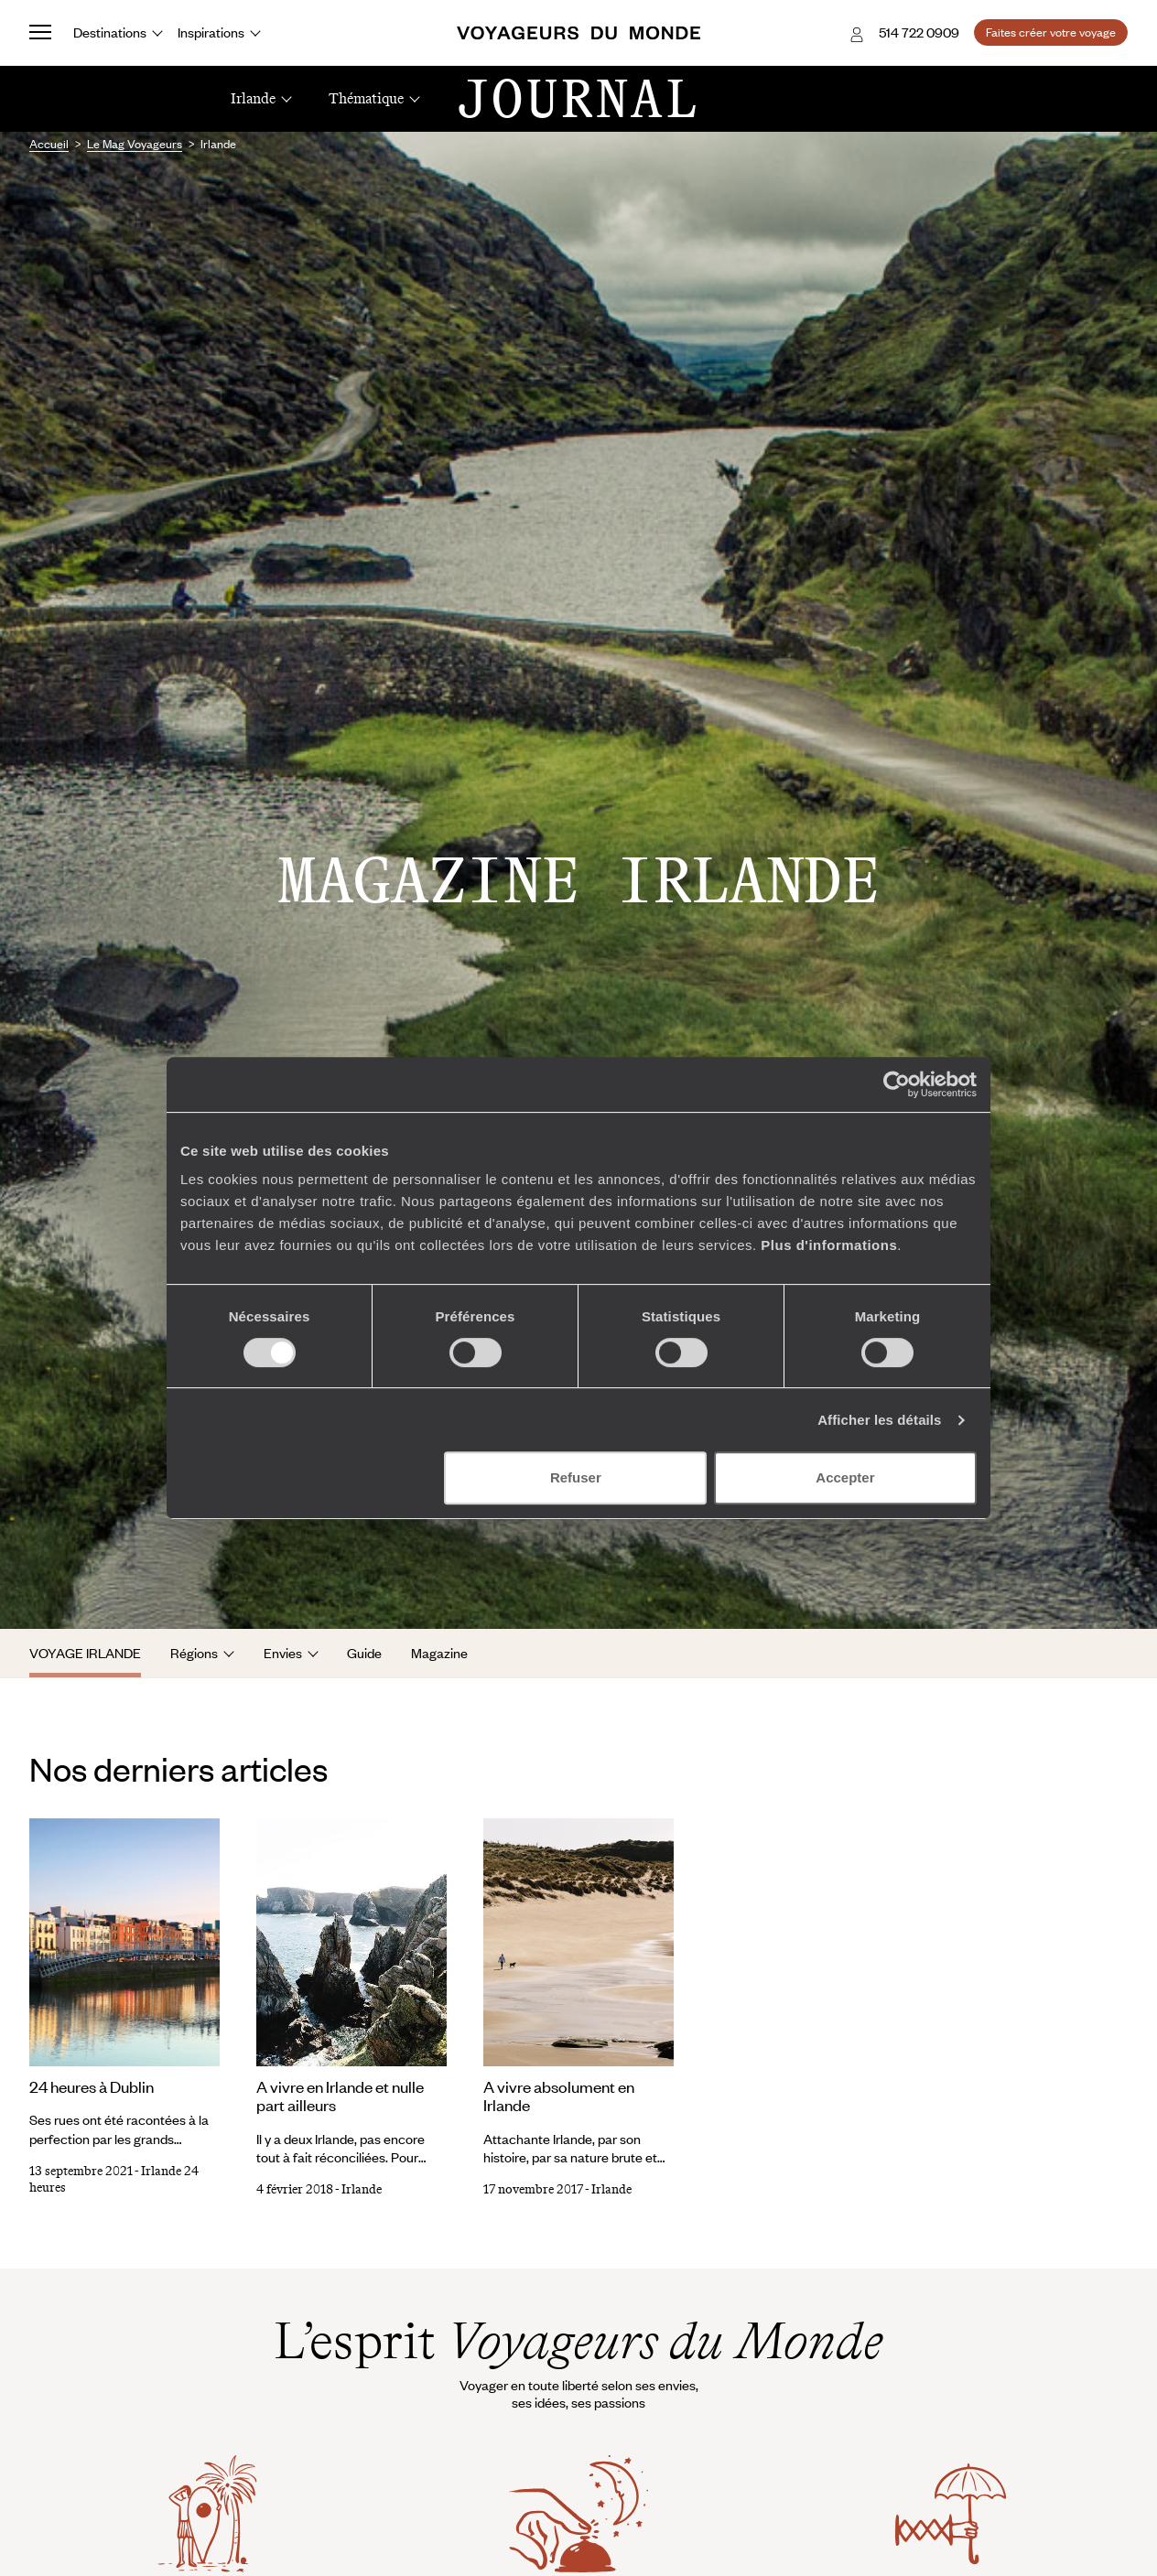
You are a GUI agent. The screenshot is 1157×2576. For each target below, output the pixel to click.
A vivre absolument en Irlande (558, 2096)
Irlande (361, 2189)
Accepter (845, 1477)
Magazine (439, 1653)
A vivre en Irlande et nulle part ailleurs (340, 2096)
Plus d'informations (829, 1245)
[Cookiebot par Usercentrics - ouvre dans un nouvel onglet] (896, 1084)
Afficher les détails (879, 1420)
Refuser (575, 1477)
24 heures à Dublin (91, 2086)
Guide (364, 1653)
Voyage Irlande (85, 1653)
